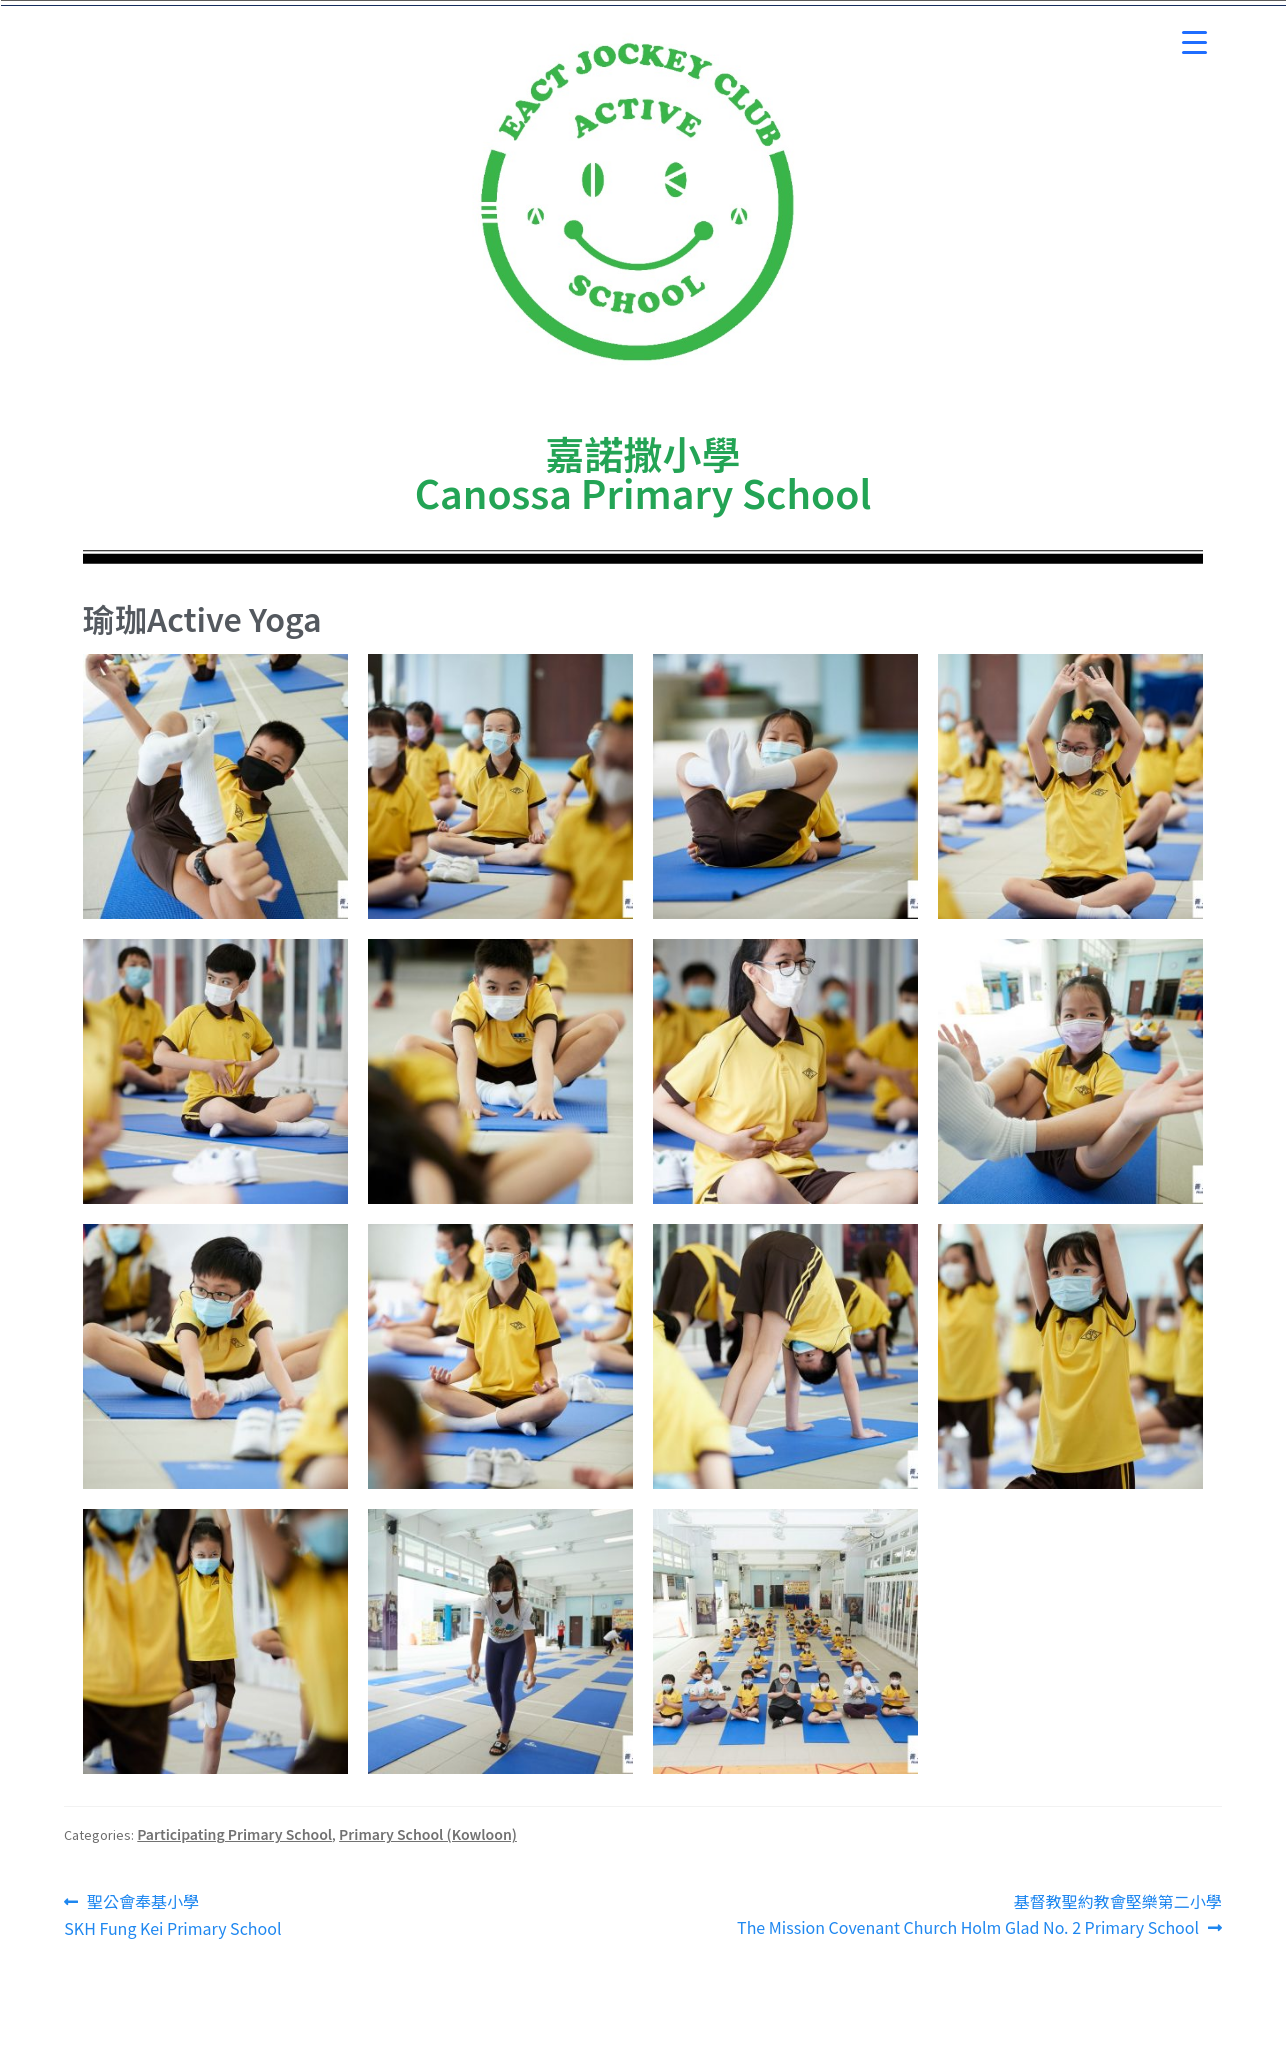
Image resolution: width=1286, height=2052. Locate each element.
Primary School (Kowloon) (428, 1834)
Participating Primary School (234, 1834)
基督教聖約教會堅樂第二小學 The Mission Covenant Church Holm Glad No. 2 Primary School (979, 1914)
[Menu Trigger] (1194, 42)
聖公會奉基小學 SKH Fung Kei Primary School (172, 1914)
